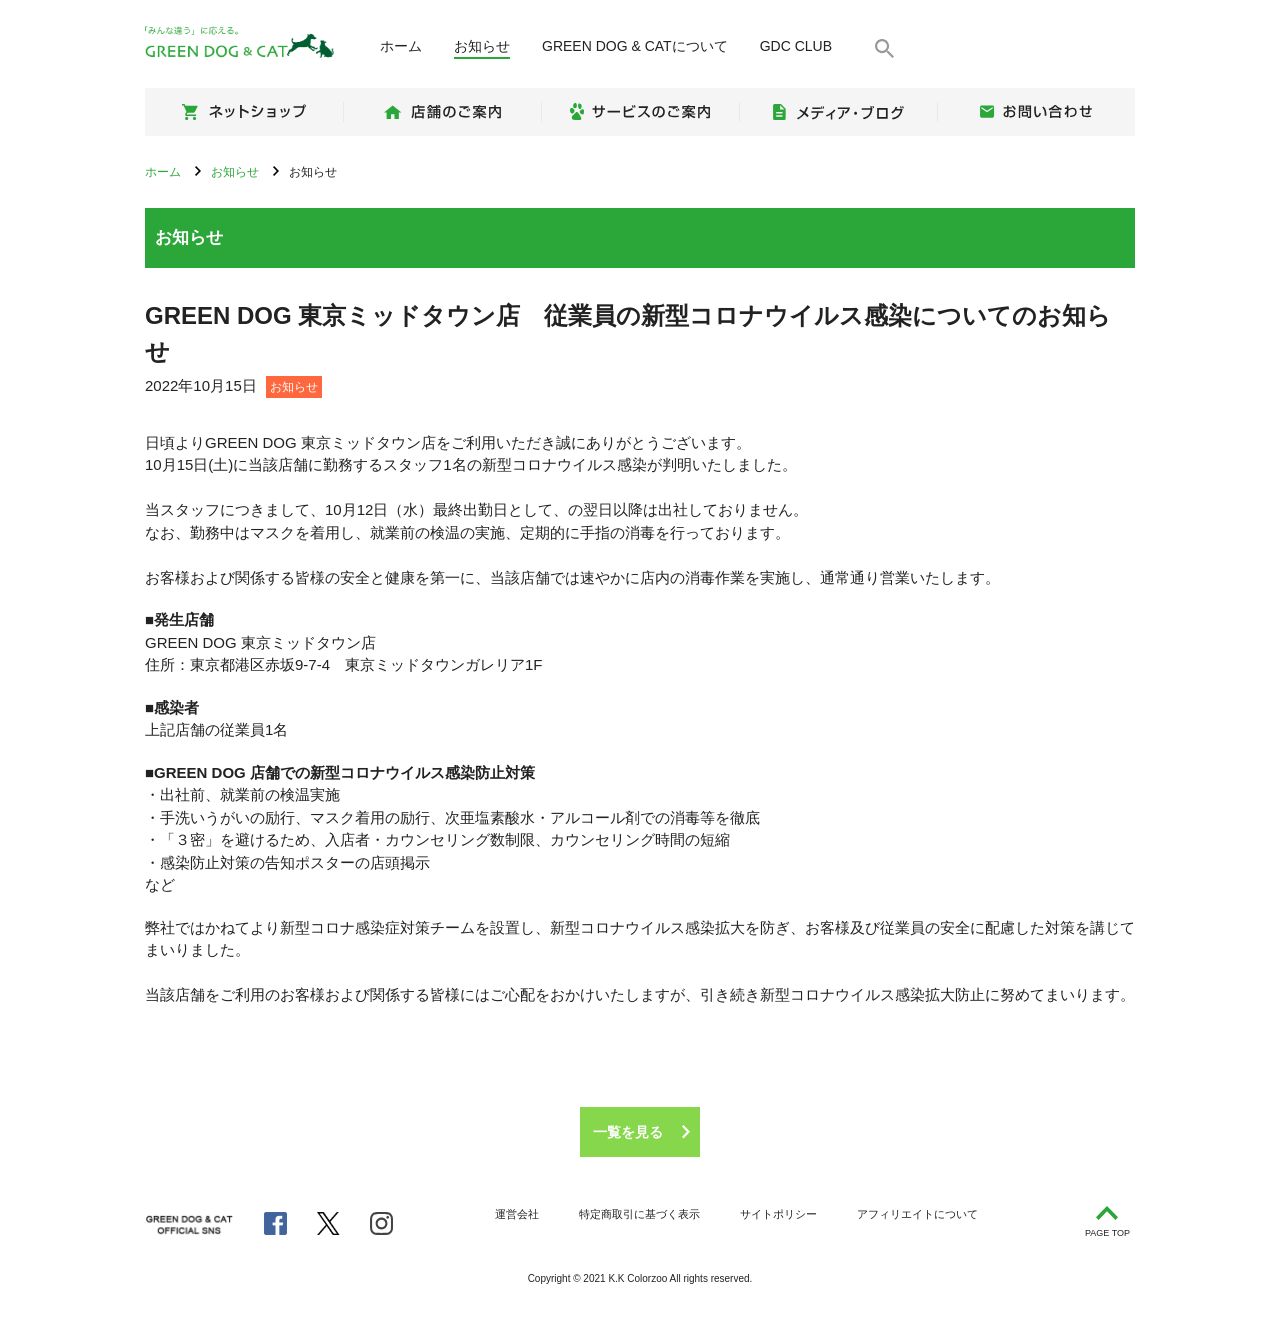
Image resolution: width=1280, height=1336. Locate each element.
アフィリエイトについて (917, 1214)
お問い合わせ (1036, 112)
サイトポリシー (778, 1214)
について (635, 46)
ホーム (401, 46)
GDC (796, 46)
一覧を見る (628, 1132)
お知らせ (482, 46)
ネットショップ (244, 112)
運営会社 (517, 1214)
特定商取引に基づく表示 (639, 1214)
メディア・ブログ (838, 112)
